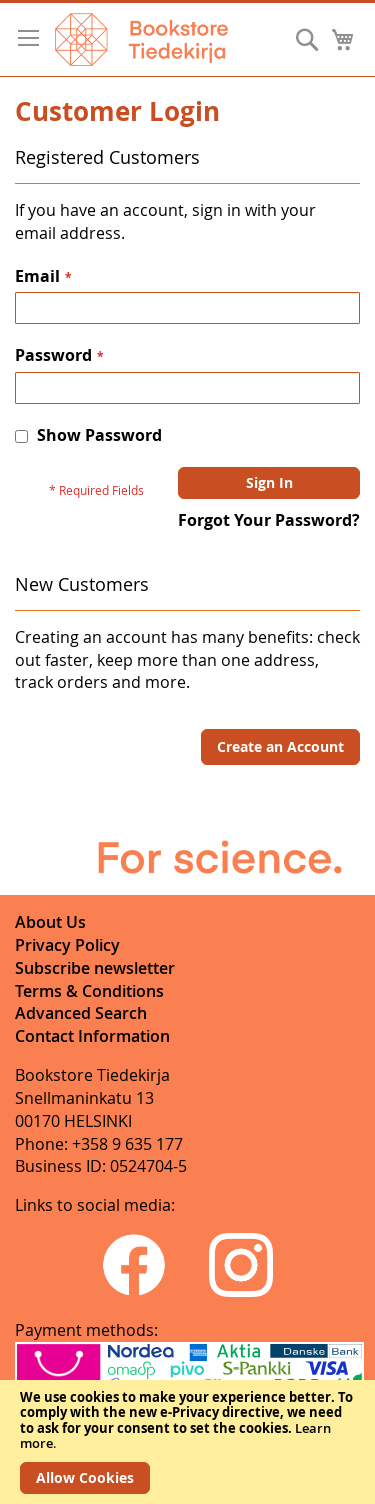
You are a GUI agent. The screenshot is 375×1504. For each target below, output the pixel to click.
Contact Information (92, 1036)
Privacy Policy (67, 945)
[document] (187, 1442)
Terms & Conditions (89, 991)
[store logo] (141, 39)
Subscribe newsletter (95, 968)
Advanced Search (81, 1013)
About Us (50, 922)
